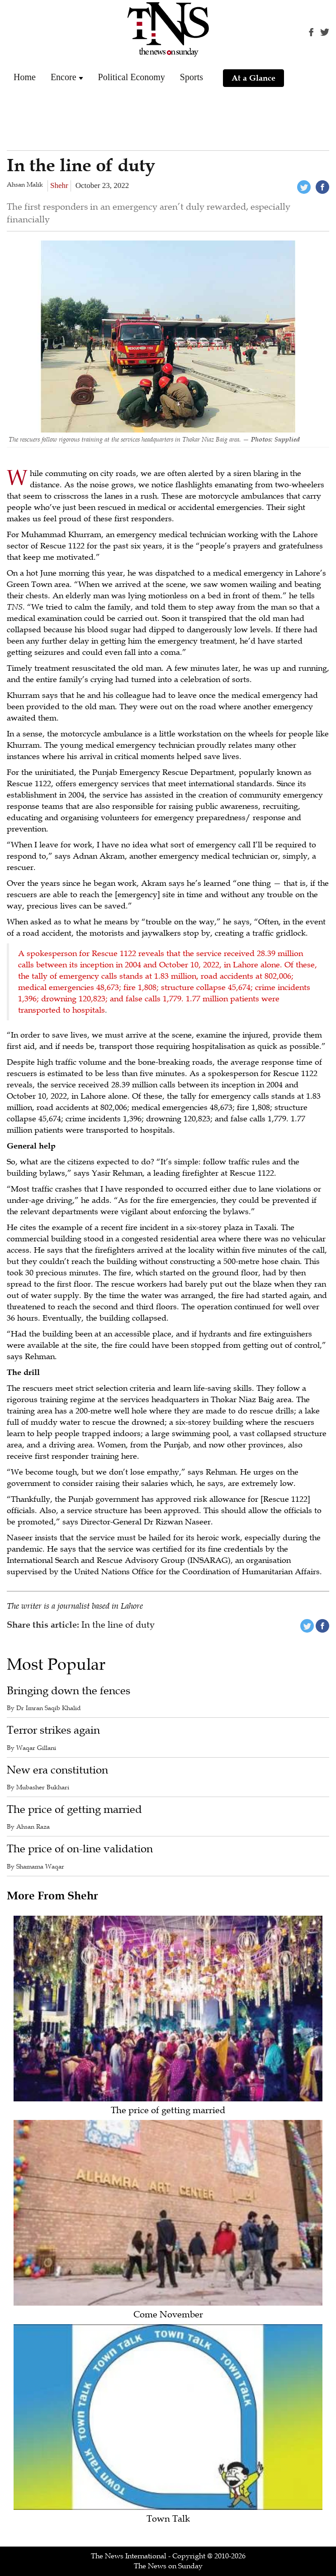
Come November (168, 2315)
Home (25, 77)
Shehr (59, 185)
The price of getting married (74, 1809)
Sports (191, 77)
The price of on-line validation (80, 1848)
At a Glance (253, 78)
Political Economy (131, 77)
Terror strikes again (53, 1730)
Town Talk (168, 2519)
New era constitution (57, 1770)
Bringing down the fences (68, 1690)
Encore (63, 77)
